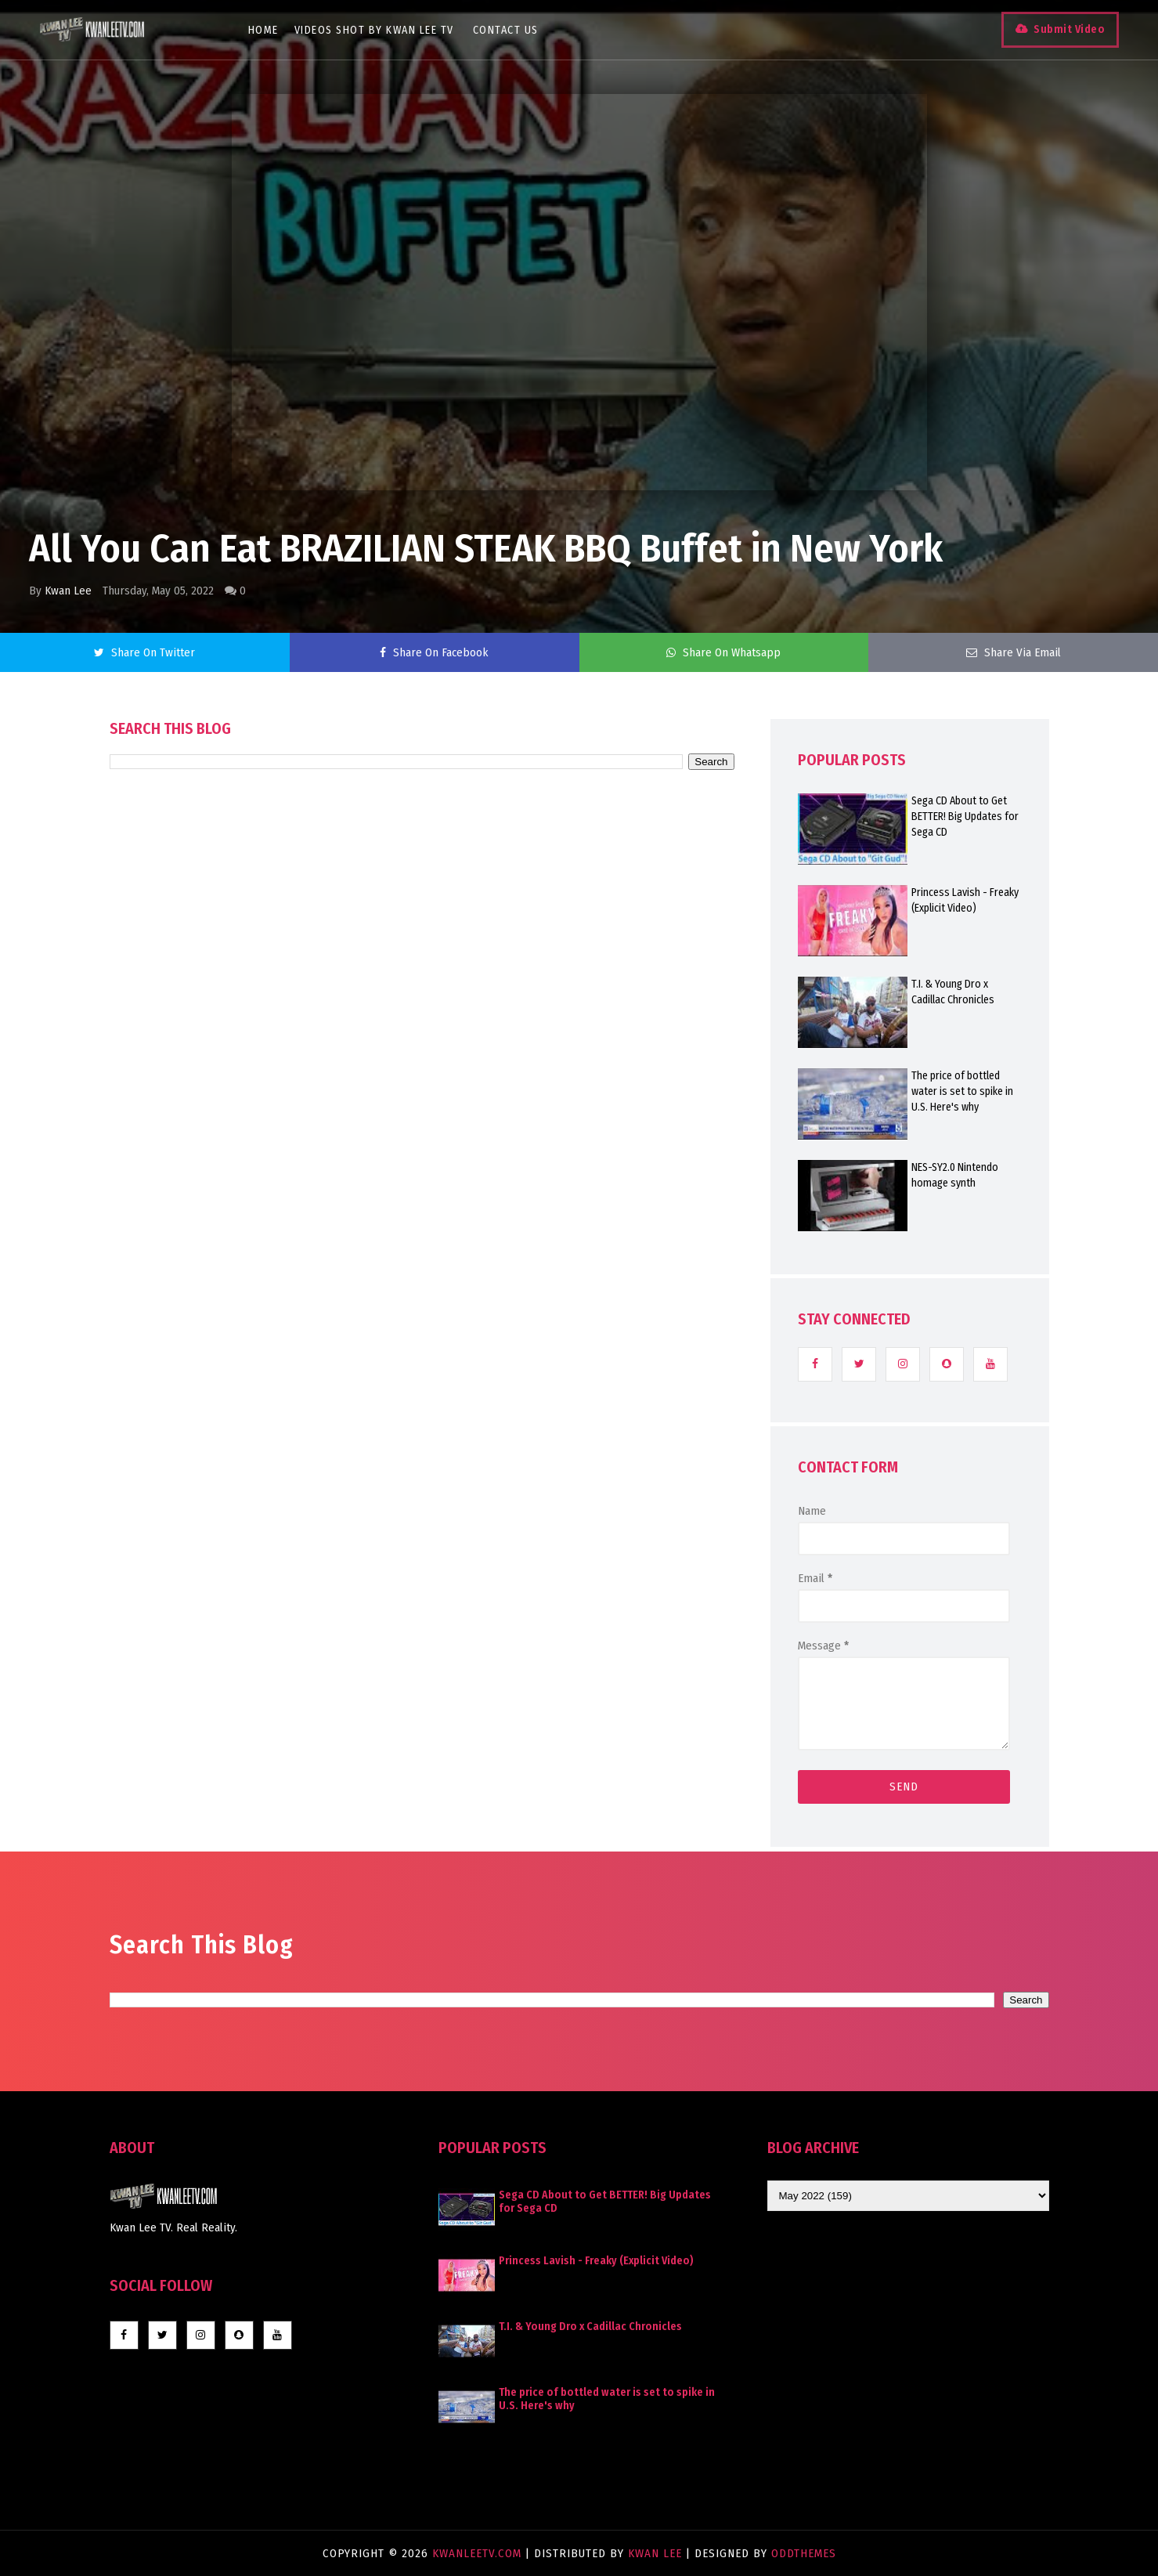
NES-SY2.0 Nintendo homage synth (954, 1175)
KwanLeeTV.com (478, 2553)
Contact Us (506, 30)
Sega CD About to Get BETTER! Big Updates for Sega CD (965, 816)
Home (263, 30)
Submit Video (1069, 29)
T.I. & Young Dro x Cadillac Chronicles (952, 991)
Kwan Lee (68, 590)
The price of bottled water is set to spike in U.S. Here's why (962, 1091)
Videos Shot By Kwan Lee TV (374, 30)
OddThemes (803, 2553)
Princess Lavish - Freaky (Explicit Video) (965, 900)
